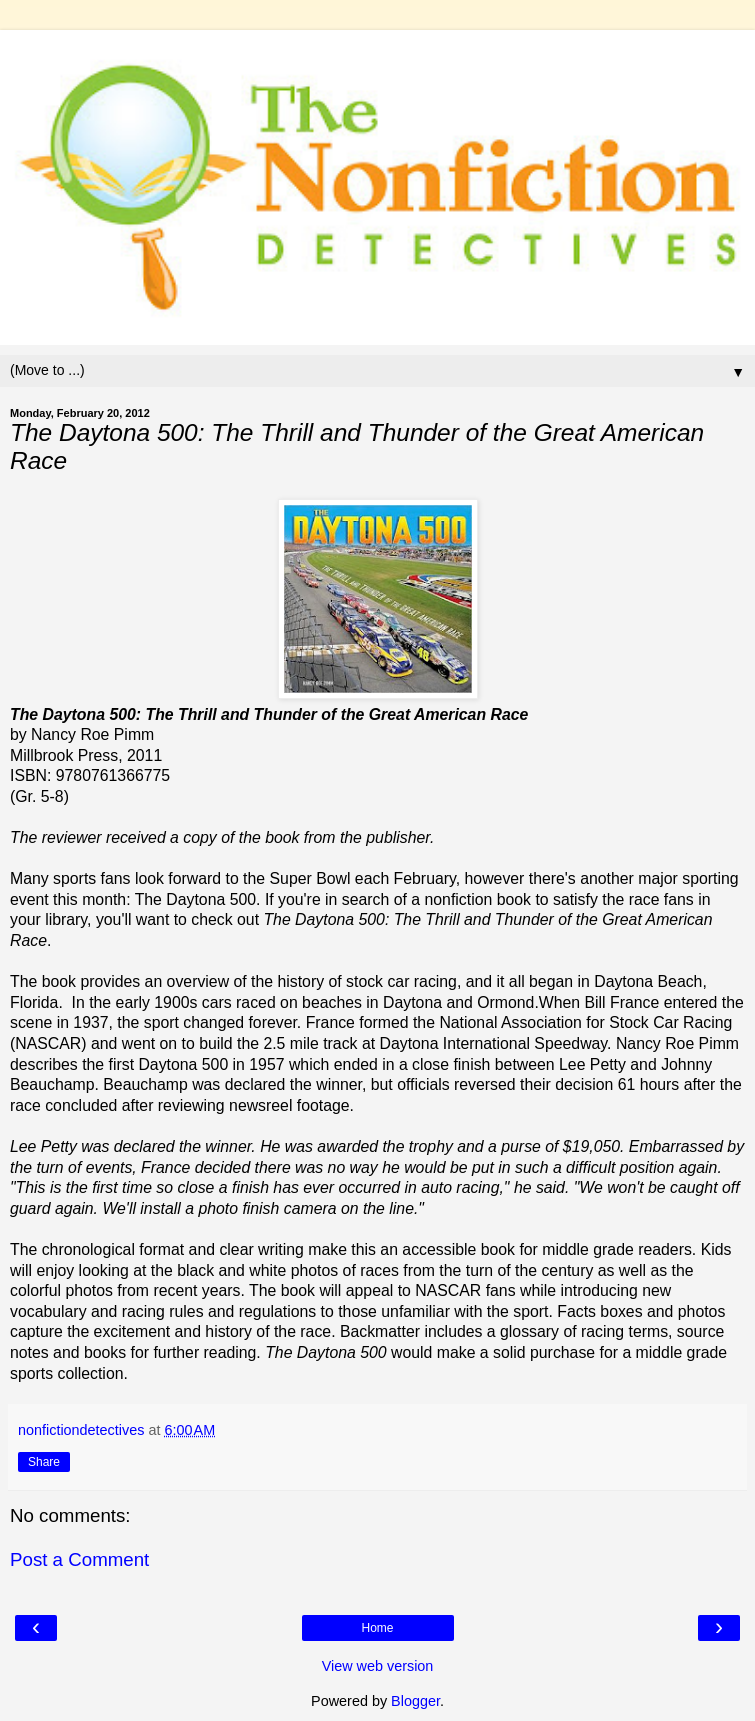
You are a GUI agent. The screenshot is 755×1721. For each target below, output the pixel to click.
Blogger (415, 1701)
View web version (378, 1666)
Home (377, 1628)
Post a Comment (79, 1559)
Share (44, 1462)
